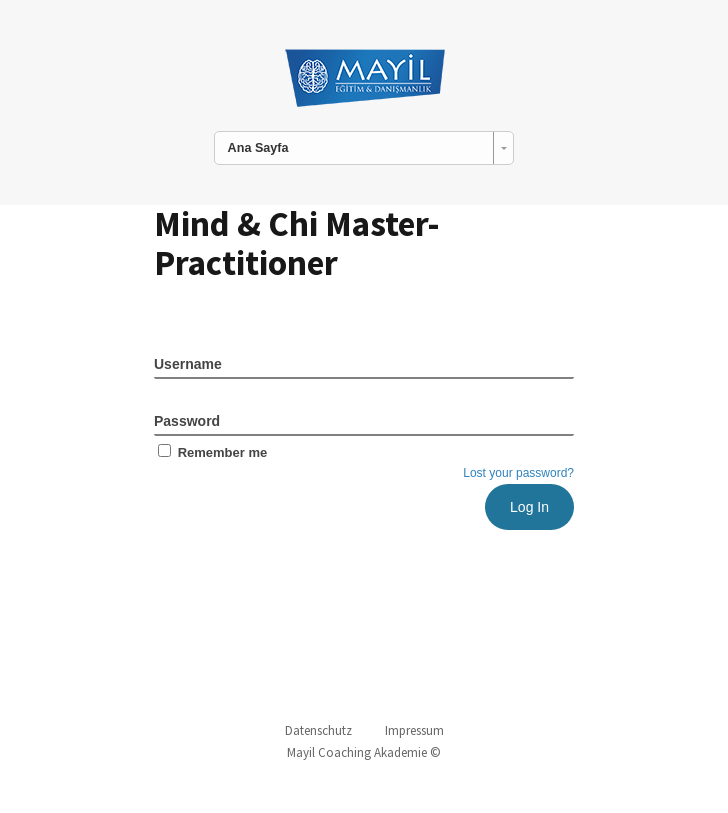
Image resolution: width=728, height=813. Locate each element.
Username (188, 364)
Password (187, 421)
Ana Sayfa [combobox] (258, 148)
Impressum (414, 730)
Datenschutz (318, 730)
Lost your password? (518, 473)
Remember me (210, 452)
